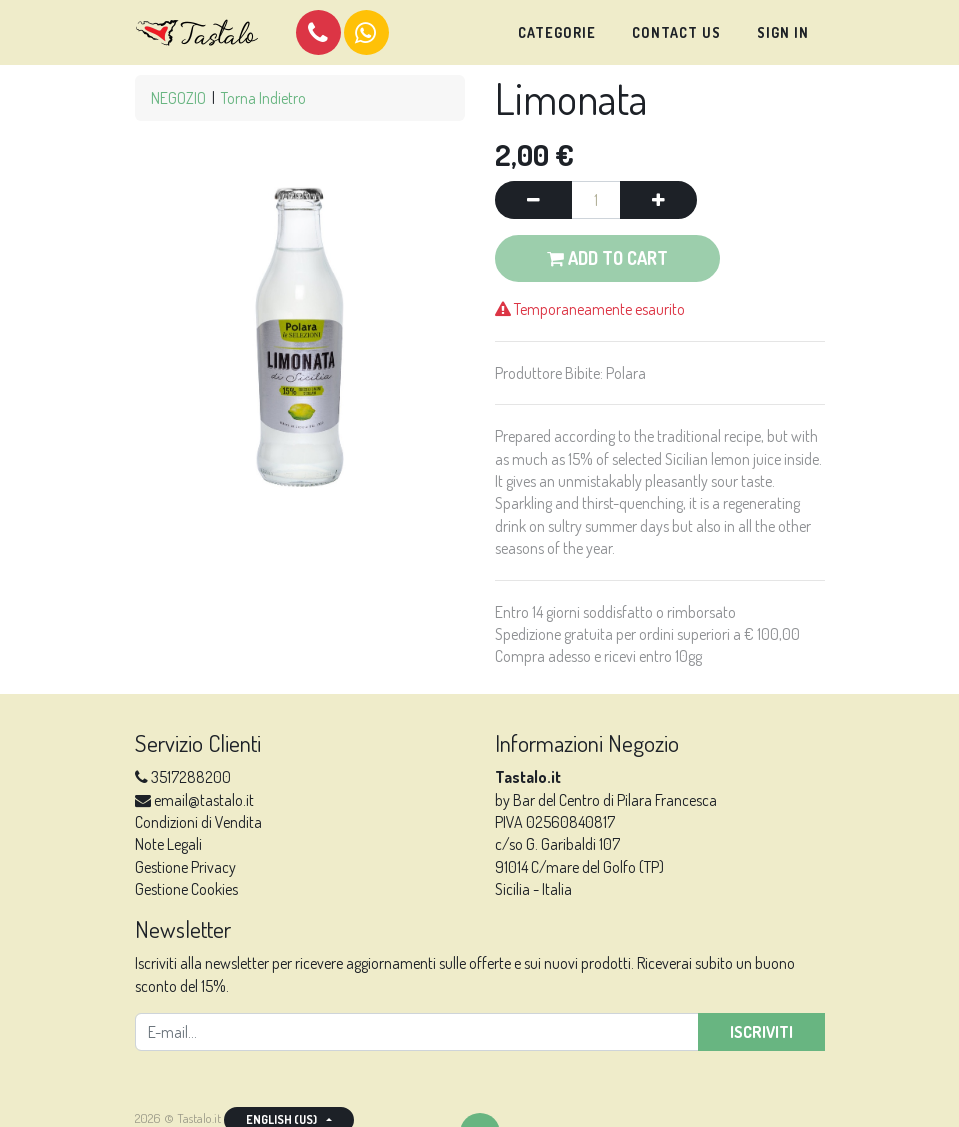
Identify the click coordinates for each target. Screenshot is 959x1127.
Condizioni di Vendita (198, 822)
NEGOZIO (178, 98)
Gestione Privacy (185, 867)
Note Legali (168, 844)
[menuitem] (557, 33)
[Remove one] (533, 200)
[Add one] (658, 200)
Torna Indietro (263, 98)
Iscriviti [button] (761, 1032)
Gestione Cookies (186, 889)
